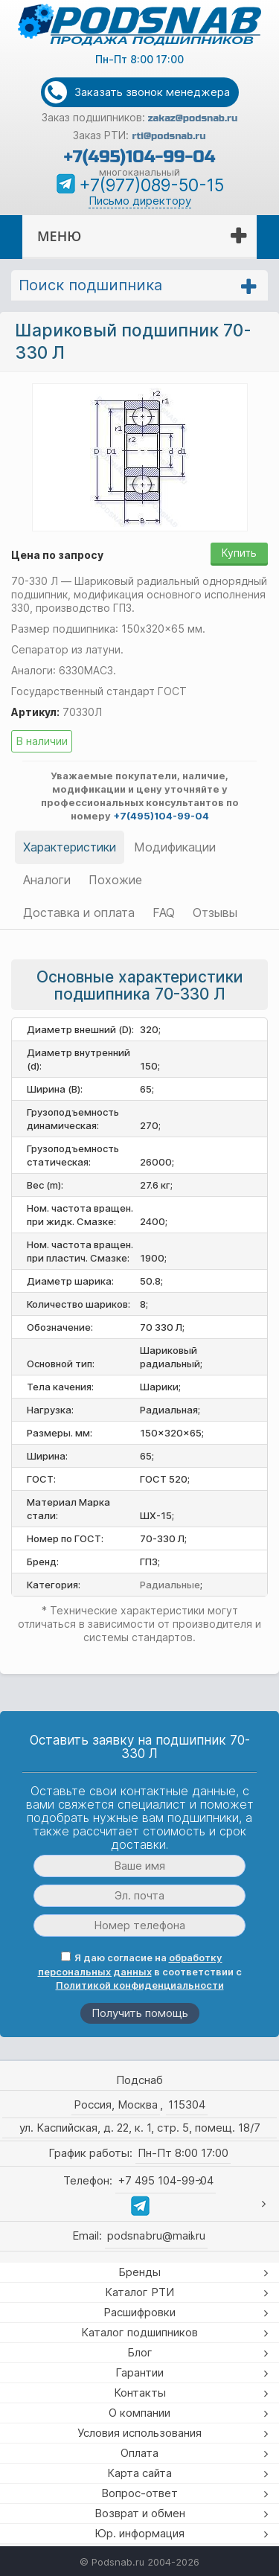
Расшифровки (139, 2312)
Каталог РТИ (139, 2292)
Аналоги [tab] (47, 879)
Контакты (140, 2392)
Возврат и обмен (139, 2513)
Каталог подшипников (139, 2332)
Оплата (139, 2453)
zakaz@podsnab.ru (193, 118)
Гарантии (139, 2372)
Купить (239, 552)
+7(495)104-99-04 (139, 157)
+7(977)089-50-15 (151, 185)
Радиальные (170, 1585)
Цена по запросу (57, 555)
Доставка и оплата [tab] (79, 912)
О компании (139, 2413)
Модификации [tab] (175, 847)
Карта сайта (139, 2473)
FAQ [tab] (164, 912)
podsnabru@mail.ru (156, 2235)
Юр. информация (139, 2533)
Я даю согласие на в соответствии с (140, 1971)
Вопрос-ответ (139, 2493)
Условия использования (139, 2433)
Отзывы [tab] (215, 912)
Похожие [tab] (115, 879)
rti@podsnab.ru (168, 136)
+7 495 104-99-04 (166, 2180)
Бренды (139, 2272)
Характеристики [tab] (69, 847)
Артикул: (35, 712)
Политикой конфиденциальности (140, 1985)
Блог (140, 2352)
